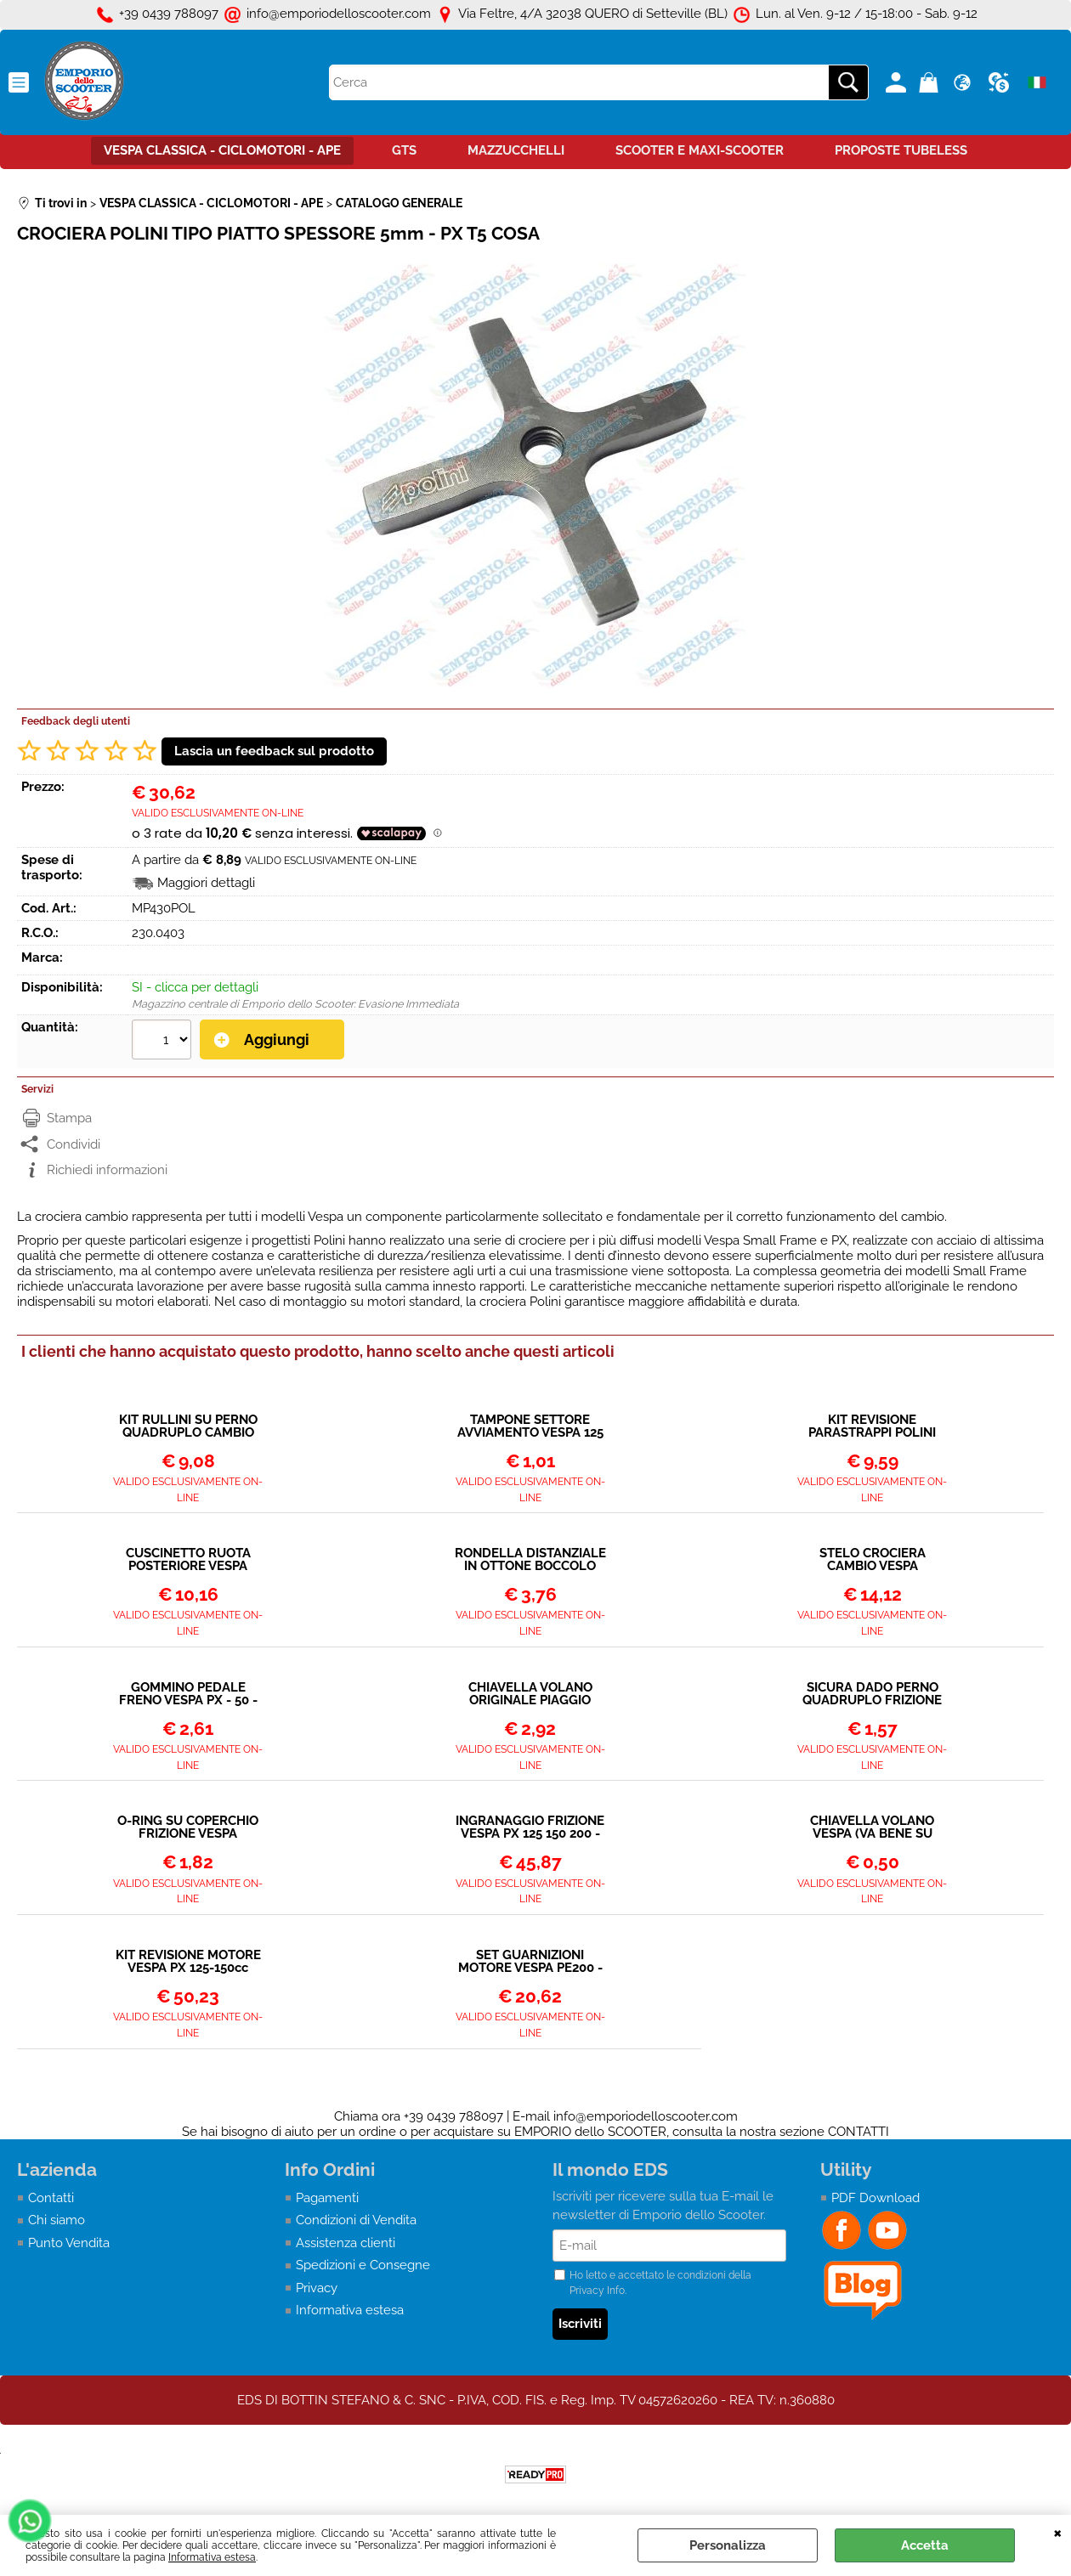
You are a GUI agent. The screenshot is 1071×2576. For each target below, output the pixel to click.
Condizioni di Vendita (356, 2220)
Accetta (925, 2545)
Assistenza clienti (345, 2243)
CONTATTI (858, 2131)
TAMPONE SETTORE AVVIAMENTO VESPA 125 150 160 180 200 (530, 1426)
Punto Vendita (69, 2243)
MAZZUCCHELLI (516, 150)
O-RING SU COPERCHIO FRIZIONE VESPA (187, 1827)
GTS (404, 150)
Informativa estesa (212, 2557)
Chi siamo (56, 2220)
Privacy (316, 2288)
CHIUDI (1057, 2531)
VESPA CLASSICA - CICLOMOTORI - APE (222, 150)
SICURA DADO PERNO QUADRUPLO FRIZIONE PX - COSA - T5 (872, 1694)
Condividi (73, 1144)
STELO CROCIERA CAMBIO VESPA (872, 1560)
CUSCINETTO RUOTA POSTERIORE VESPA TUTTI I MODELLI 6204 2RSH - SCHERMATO (188, 1560)
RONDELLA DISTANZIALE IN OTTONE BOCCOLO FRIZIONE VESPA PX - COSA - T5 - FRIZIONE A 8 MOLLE (530, 1560)
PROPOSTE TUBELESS (901, 150)
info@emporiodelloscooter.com (645, 2116)
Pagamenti (327, 2198)
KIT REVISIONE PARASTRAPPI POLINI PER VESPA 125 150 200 (872, 1426)
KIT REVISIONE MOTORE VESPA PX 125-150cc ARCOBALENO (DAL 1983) (188, 1961)
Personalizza (727, 2545)
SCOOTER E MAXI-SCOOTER (699, 150)
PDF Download (875, 2198)
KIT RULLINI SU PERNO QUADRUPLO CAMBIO (188, 1426)
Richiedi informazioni (107, 1170)
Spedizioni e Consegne (363, 2265)
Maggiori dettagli (206, 882)
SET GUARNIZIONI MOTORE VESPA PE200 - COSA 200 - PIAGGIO (530, 1961)
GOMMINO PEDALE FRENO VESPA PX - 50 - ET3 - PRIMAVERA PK (188, 1694)
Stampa (69, 1118)
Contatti (51, 2198)
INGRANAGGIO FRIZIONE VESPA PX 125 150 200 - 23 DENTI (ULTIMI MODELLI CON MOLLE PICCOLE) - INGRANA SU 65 (530, 1827)
